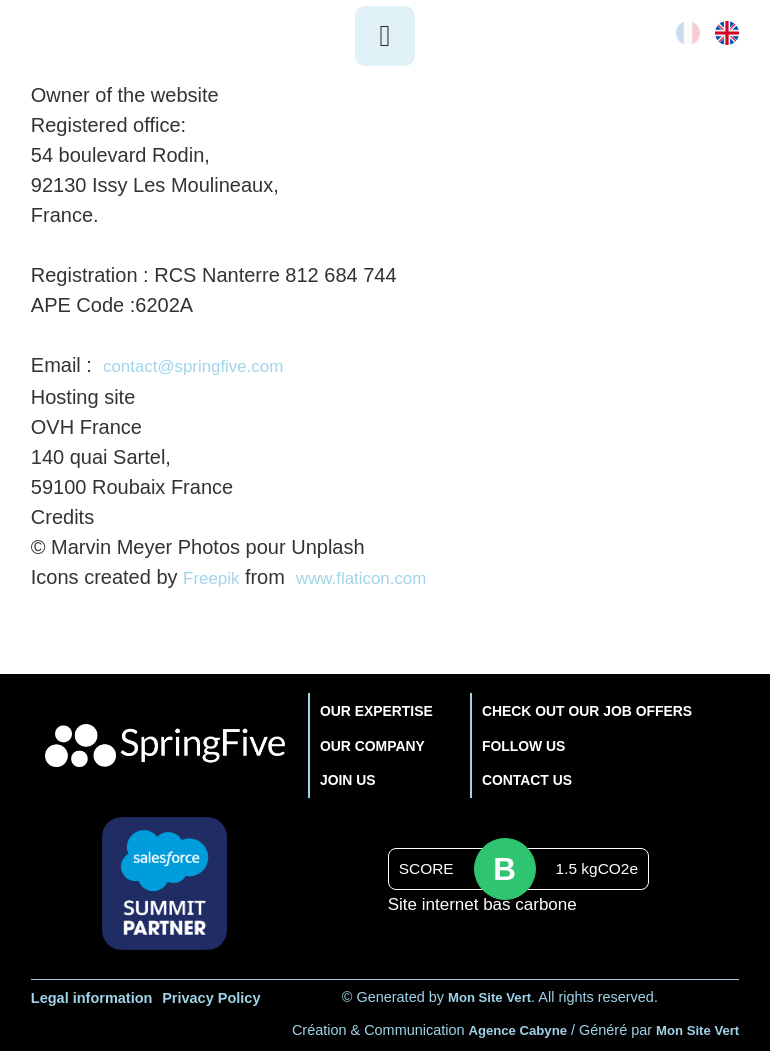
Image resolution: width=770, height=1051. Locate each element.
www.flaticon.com (383, 575)
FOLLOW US (518, 741)
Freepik (216, 575)
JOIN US (339, 776)
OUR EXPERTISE (371, 706)
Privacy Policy (211, 994)
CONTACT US (521, 776)
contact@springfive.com (210, 365)
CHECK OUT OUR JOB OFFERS (587, 706)
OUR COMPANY (366, 741)
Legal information (92, 994)
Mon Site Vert (489, 994)
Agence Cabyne (504, 1026)
